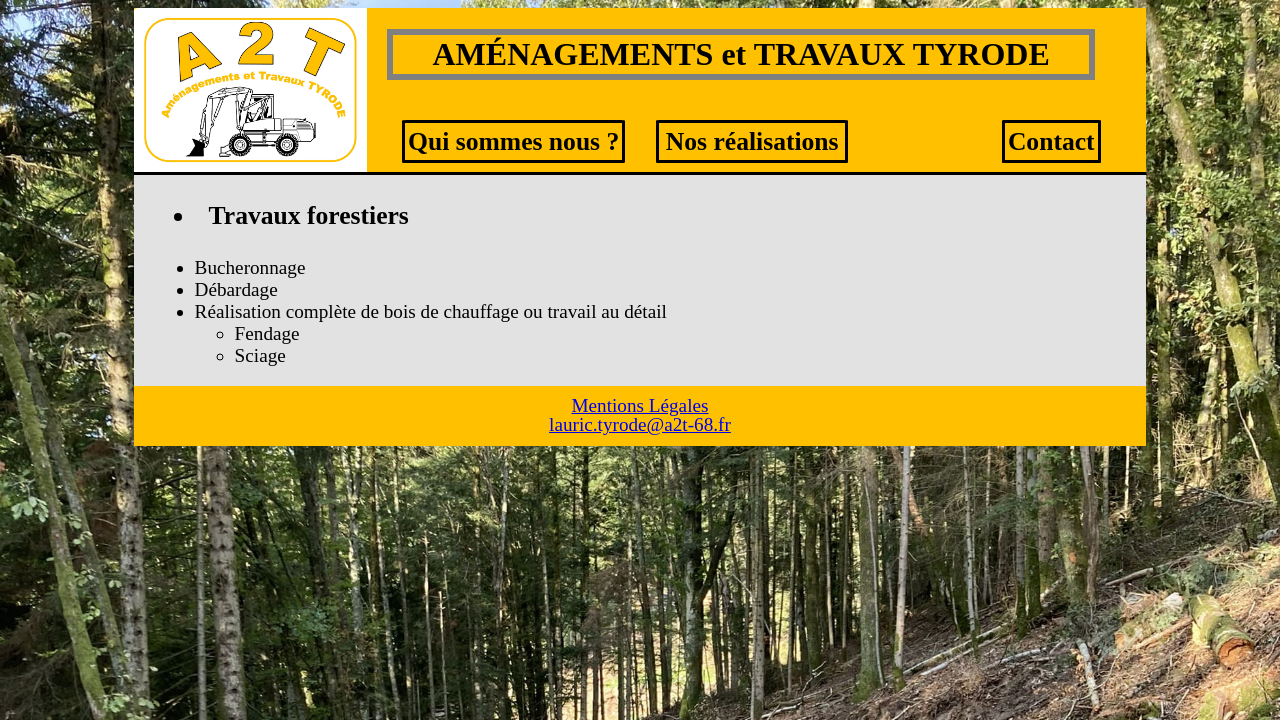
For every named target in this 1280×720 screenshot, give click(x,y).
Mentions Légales (640, 405)
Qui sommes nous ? (513, 141)
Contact (1051, 141)
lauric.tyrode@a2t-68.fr (640, 424)
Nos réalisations (752, 141)
